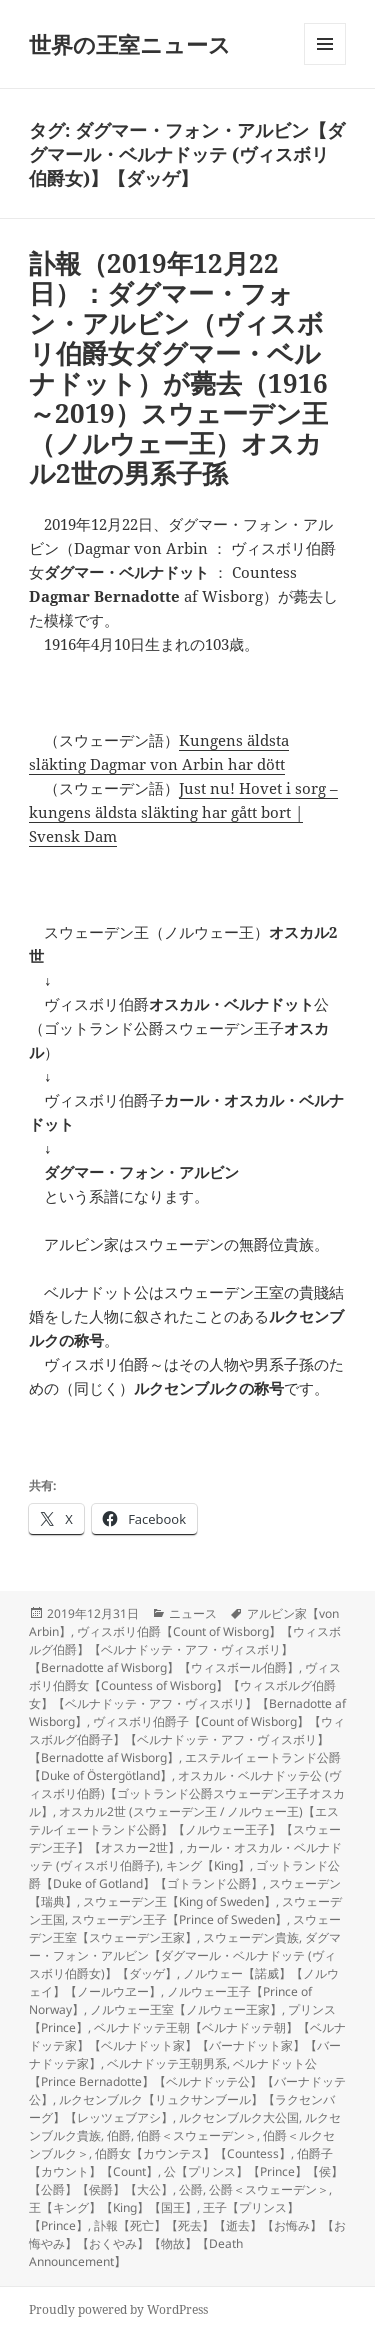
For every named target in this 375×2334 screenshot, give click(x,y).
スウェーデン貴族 (251, 1937)
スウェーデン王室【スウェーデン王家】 (185, 1928)
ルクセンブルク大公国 (239, 2117)
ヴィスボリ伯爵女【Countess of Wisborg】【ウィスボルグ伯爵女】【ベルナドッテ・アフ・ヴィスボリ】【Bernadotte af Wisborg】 (187, 1694)
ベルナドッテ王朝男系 (167, 2063)
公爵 (191, 2189)
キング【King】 (208, 1865)
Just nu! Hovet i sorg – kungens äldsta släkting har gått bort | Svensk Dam (183, 812)
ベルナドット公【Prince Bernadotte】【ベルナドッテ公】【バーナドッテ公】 (187, 2081)
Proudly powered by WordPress (118, 2309)
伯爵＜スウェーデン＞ (197, 2135)
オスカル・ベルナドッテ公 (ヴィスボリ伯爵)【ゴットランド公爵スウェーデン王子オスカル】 (187, 1793)
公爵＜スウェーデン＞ (269, 2189)
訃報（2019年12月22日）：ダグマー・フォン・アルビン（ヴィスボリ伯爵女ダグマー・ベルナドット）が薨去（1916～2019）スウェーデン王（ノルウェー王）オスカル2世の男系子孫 (178, 368)
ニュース (193, 1613)
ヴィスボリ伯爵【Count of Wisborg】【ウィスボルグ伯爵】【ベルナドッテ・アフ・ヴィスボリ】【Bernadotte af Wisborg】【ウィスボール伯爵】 (185, 1649)
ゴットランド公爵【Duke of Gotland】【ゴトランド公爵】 (184, 1874)
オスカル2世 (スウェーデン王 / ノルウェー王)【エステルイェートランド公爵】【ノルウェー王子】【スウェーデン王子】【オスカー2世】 (185, 1829)
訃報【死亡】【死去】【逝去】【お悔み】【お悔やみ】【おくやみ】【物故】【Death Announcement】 (187, 2243)
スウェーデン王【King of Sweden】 (179, 1901)
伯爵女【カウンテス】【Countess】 (193, 2153)
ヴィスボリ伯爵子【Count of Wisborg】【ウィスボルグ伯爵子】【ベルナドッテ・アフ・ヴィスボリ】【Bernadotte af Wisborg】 (187, 1739)
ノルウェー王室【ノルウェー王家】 (186, 2009)
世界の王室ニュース (130, 44)
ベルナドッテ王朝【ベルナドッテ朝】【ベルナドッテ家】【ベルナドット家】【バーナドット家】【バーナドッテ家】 (187, 2045)
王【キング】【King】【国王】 (113, 2207)
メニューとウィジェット (325, 64)
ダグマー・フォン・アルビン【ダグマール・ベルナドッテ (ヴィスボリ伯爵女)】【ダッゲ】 (185, 1955)
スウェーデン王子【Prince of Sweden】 (179, 1919)
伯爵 (119, 2135)
